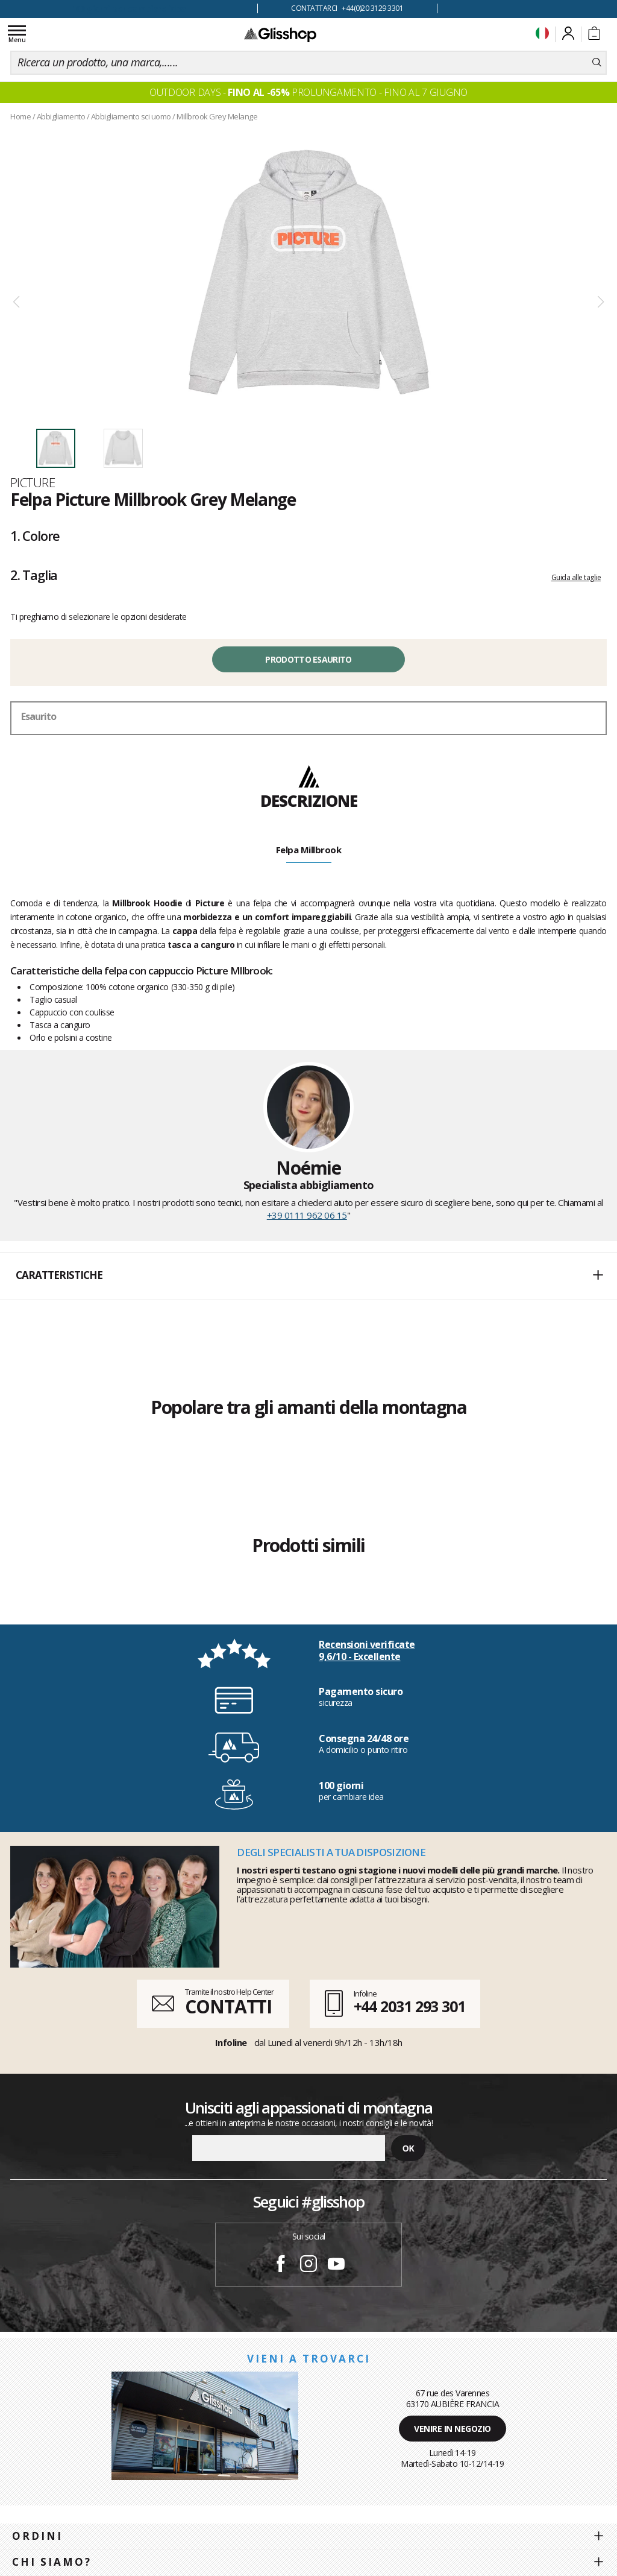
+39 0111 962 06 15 (307, 1215)
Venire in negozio (452, 2428)
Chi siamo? (52, 2562)
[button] (308, 1275)
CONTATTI (228, 2006)
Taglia (33, 574)
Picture (32, 482)
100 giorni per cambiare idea (128, 8)
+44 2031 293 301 (409, 2006)
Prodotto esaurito (308, 659)
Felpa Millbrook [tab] (309, 850)
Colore (35, 535)
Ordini (37, 2536)
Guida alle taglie (576, 577)
